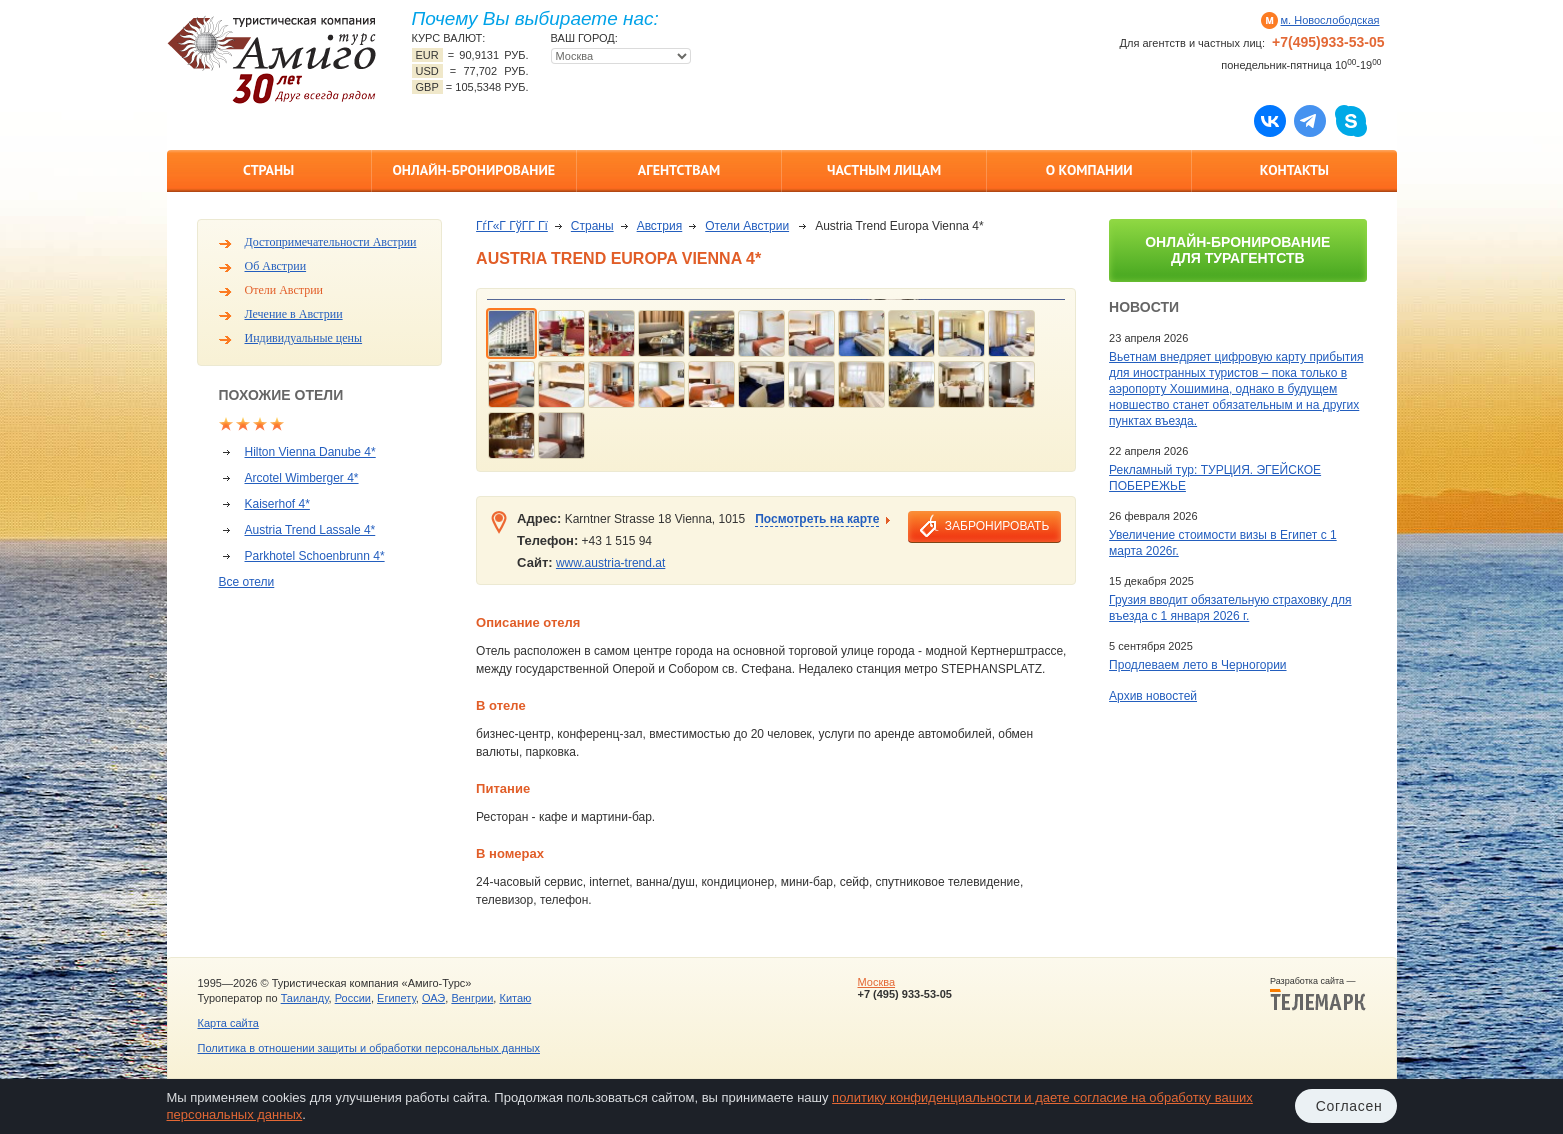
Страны (268, 170)
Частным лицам (884, 170)
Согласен (1349, 1106)
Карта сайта (228, 1023)
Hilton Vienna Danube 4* (310, 452)
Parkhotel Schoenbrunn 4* (315, 556)
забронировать (997, 526)
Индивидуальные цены (304, 338)
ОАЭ (433, 998)
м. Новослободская (1330, 20)
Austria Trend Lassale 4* (310, 530)
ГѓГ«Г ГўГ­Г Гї (512, 226)
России (353, 998)
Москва (876, 982)
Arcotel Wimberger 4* (302, 478)
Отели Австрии (284, 290)
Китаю (515, 998)
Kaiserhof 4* (277, 504)
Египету (396, 998)
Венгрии (472, 998)
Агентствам (679, 170)
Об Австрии (276, 266)
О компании (1089, 170)
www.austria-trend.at (610, 563)
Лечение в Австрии (294, 314)
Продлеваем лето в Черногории (1197, 665)
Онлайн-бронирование (473, 170)
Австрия (660, 226)
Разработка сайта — (1318, 994)
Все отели (247, 582)
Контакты (1294, 170)
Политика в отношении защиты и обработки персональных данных (369, 1048)
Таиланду (305, 998)
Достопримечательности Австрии (331, 242)
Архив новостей (1153, 696)
